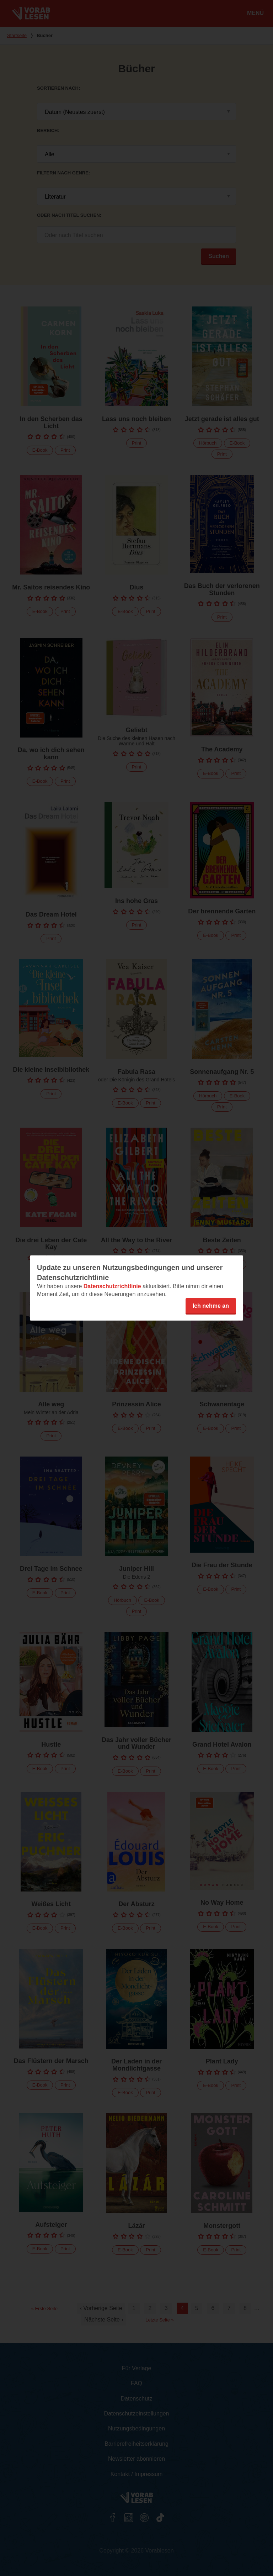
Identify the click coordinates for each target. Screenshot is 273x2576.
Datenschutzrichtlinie (112, 1286)
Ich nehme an (211, 1306)
